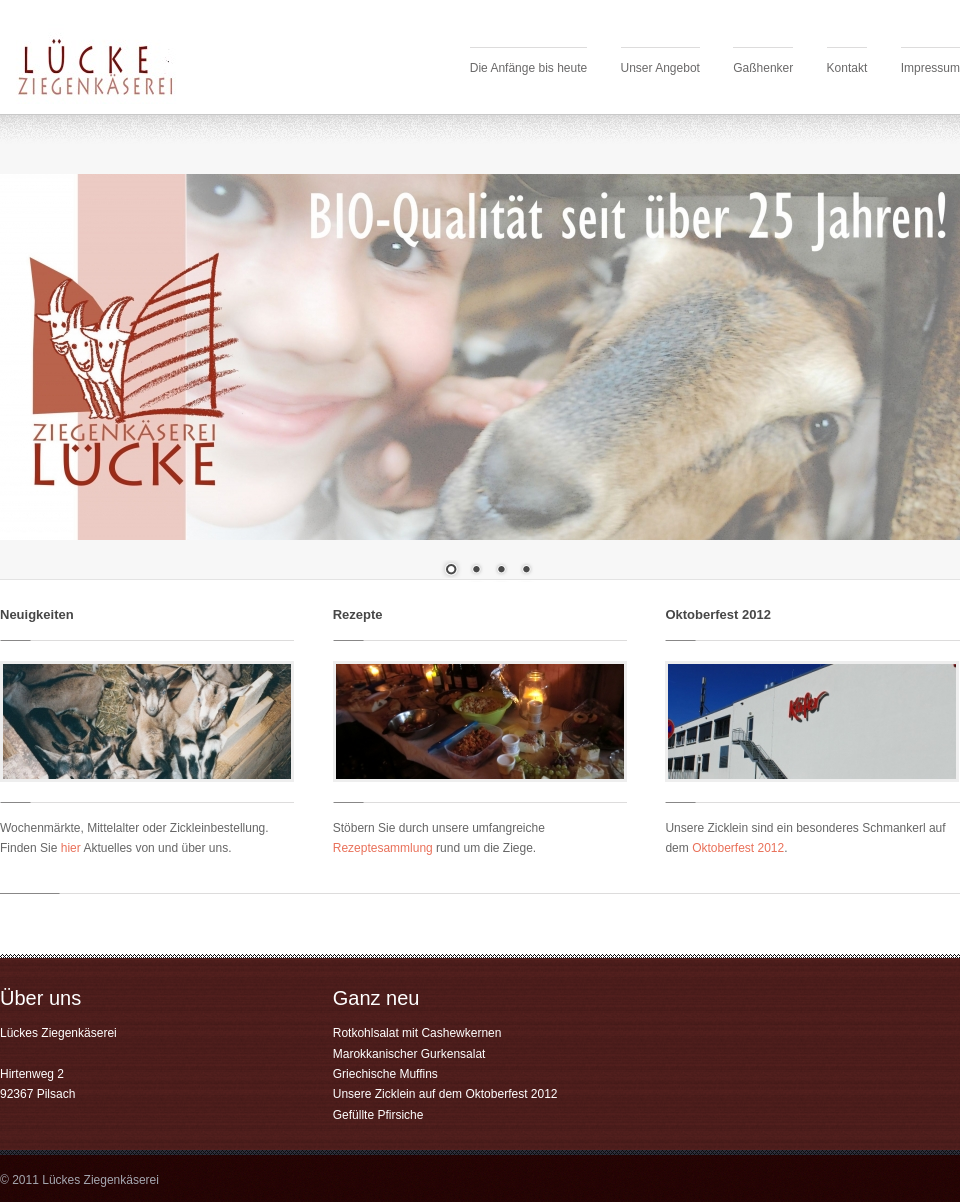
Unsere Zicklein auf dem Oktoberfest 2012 (445, 1094)
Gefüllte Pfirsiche (378, 1115)
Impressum (930, 68)
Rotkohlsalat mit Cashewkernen (417, 1033)
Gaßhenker (763, 68)
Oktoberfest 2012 (738, 848)
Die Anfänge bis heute (528, 68)
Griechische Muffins (385, 1074)
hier (71, 848)
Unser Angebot (660, 68)
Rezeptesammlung (383, 848)
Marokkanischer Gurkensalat (409, 1054)
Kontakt (847, 68)
